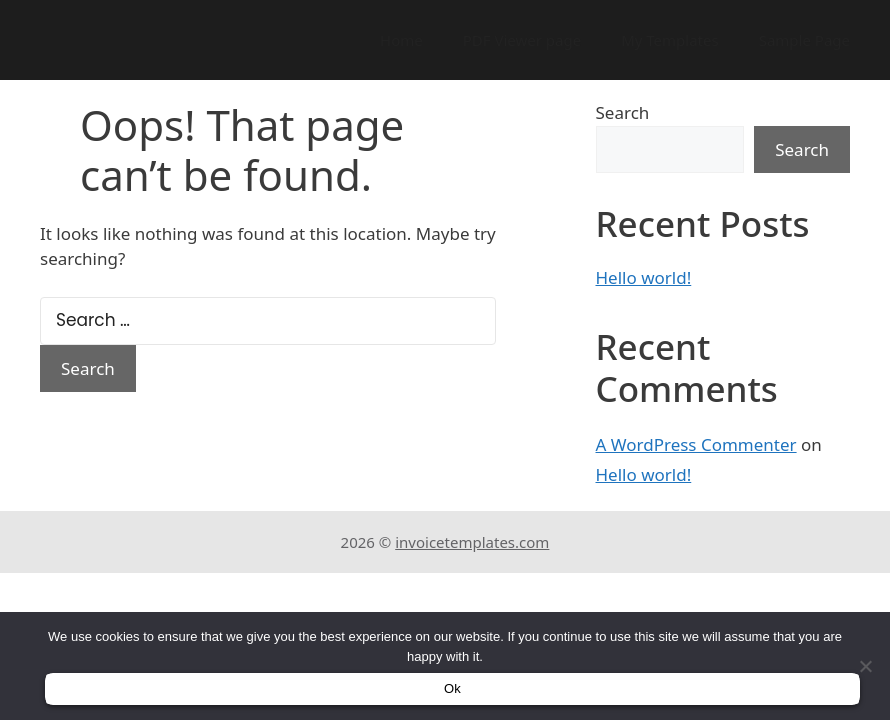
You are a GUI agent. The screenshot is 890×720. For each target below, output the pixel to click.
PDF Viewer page (522, 40)
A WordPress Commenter (696, 444)
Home (401, 40)
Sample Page (804, 40)
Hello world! (644, 277)
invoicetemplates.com (472, 542)
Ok (452, 688)
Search (623, 112)
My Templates (670, 40)
